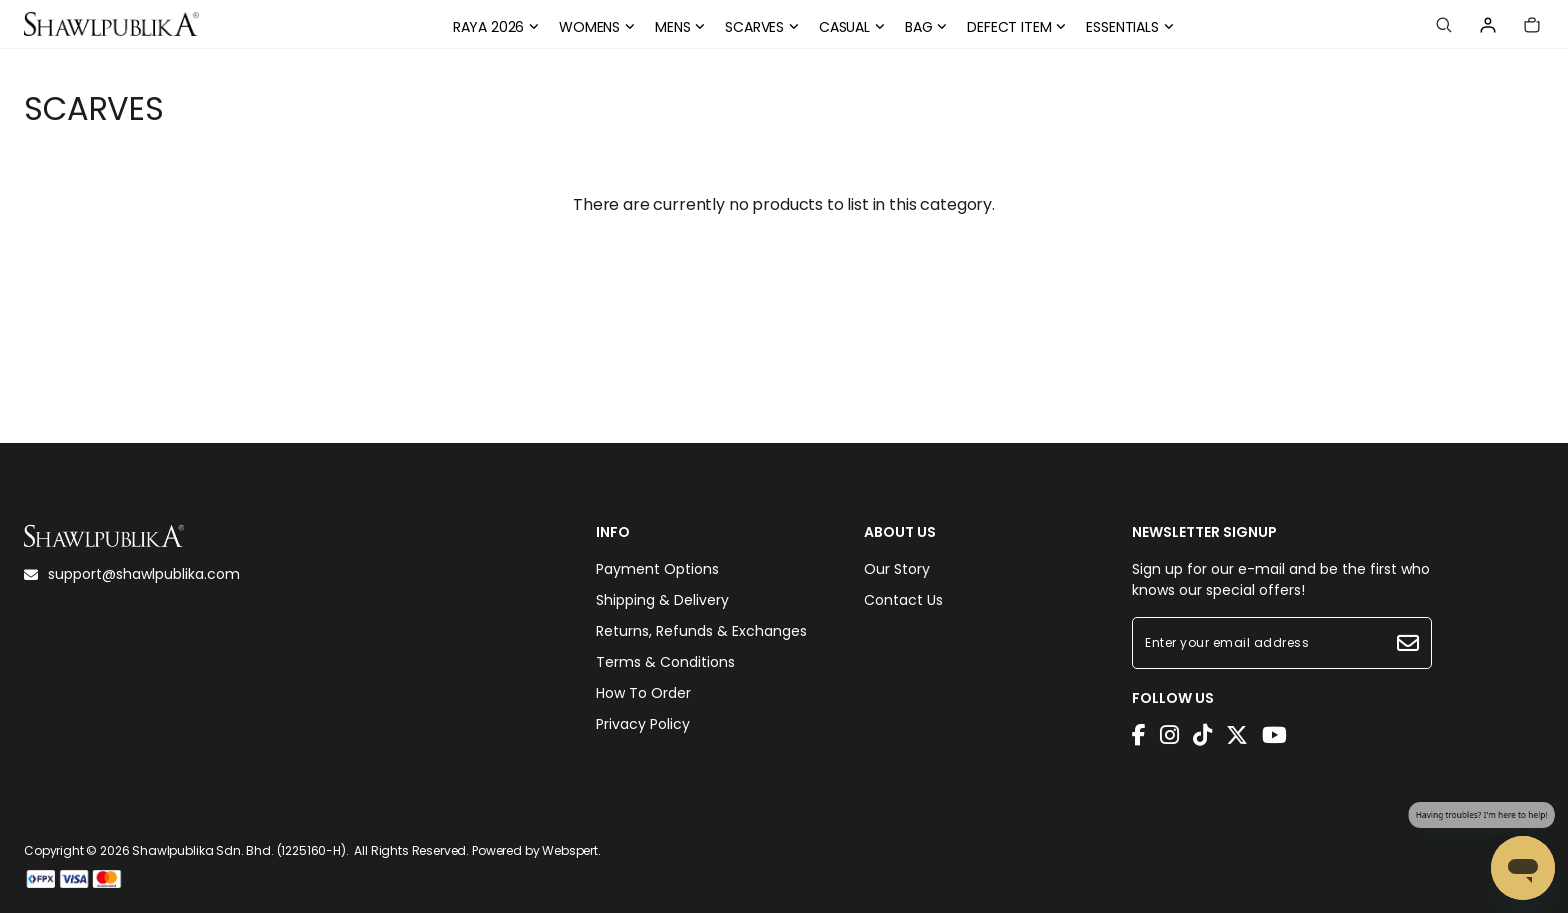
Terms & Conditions (665, 662)
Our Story (897, 569)
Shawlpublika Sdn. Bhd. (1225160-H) (239, 850)
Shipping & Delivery (662, 600)
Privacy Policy (643, 724)
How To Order (643, 693)
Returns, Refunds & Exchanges (701, 631)
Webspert (570, 850)
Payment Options (657, 569)
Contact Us (903, 600)
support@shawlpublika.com (132, 574)
